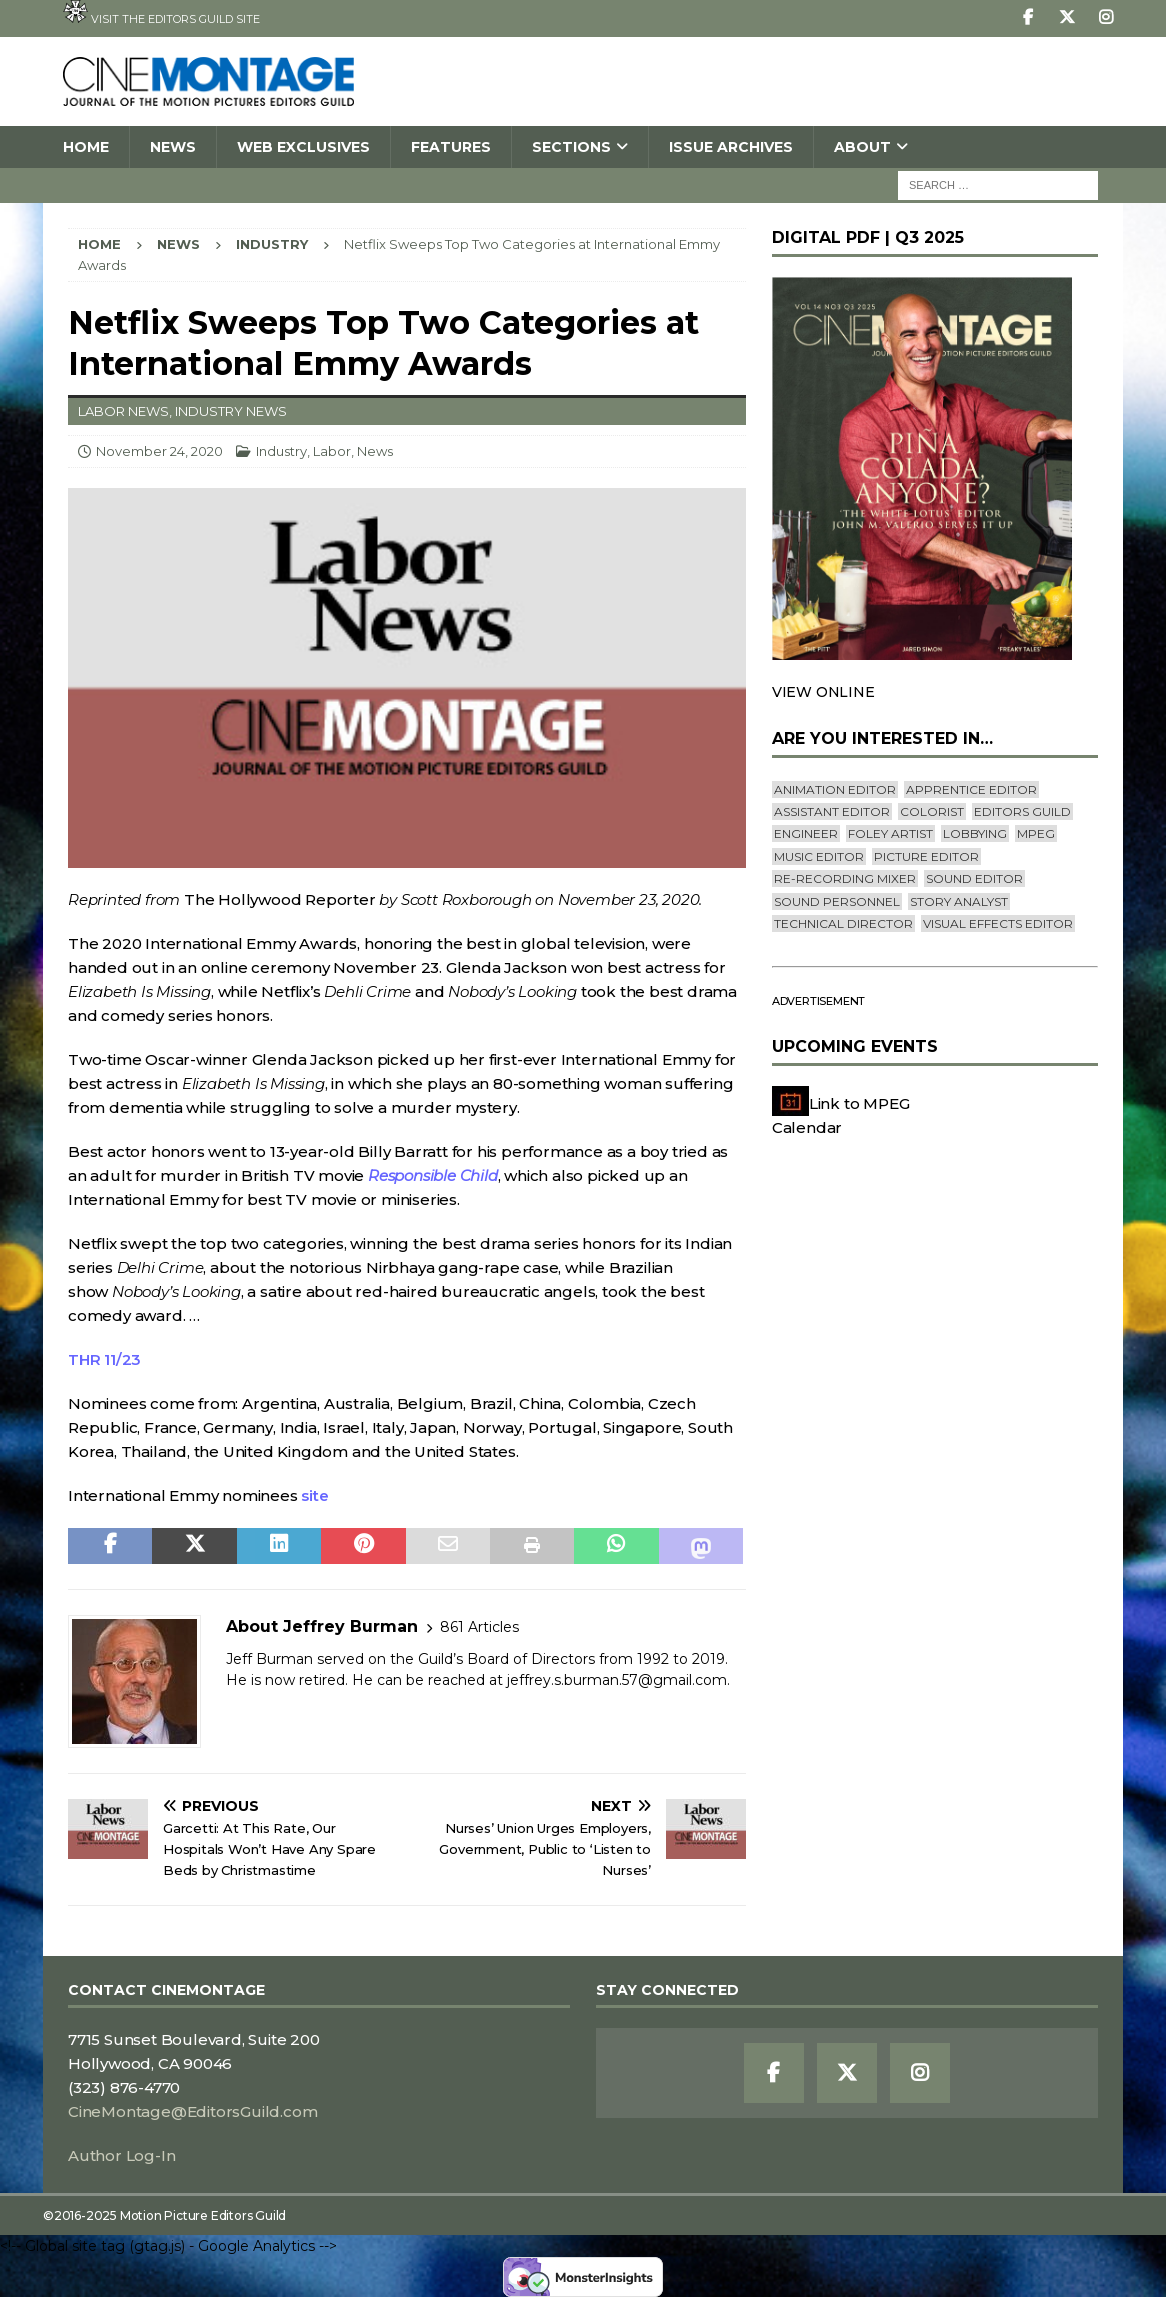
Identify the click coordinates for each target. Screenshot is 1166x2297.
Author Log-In (121, 2155)
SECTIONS (571, 147)
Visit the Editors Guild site (161, 13)
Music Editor (819, 856)
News (173, 147)
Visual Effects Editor (998, 923)
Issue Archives (731, 147)
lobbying (975, 833)
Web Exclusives (303, 147)
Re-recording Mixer (845, 878)
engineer (806, 833)
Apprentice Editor (971, 789)
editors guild (1022, 811)
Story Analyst (959, 901)
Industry (281, 451)
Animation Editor (835, 789)
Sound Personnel (837, 901)
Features (451, 147)
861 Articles (479, 1627)
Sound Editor (974, 878)
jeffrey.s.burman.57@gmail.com (617, 1680)
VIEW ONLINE (823, 692)
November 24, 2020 (159, 451)
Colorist (932, 811)
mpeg (1036, 833)
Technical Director (843, 923)
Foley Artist (890, 833)
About (862, 147)
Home (86, 147)
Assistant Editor (832, 811)
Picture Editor (926, 856)
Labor (332, 451)
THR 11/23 (104, 1359)
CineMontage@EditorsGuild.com (192, 2111)
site (314, 1495)
